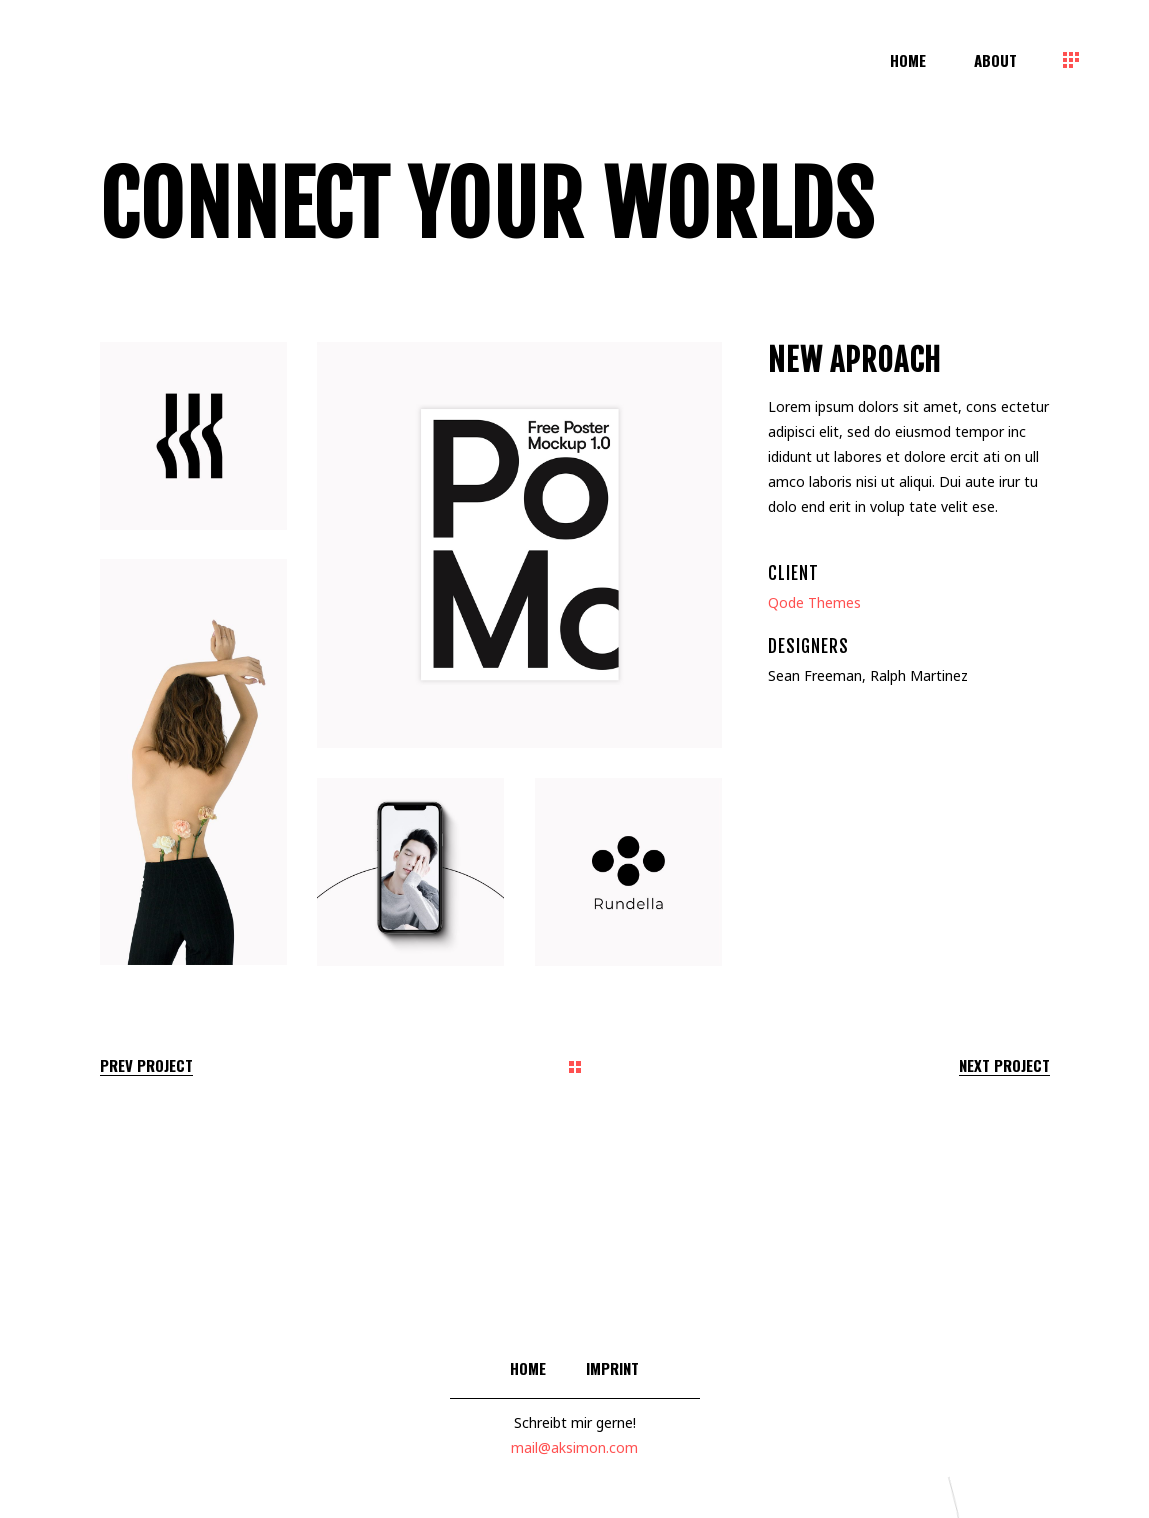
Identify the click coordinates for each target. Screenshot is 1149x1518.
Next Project (1004, 1065)
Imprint (612, 1368)
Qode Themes (814, 602)
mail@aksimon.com (574, 1447)
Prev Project (146, 1065)
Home (528, 1368)
